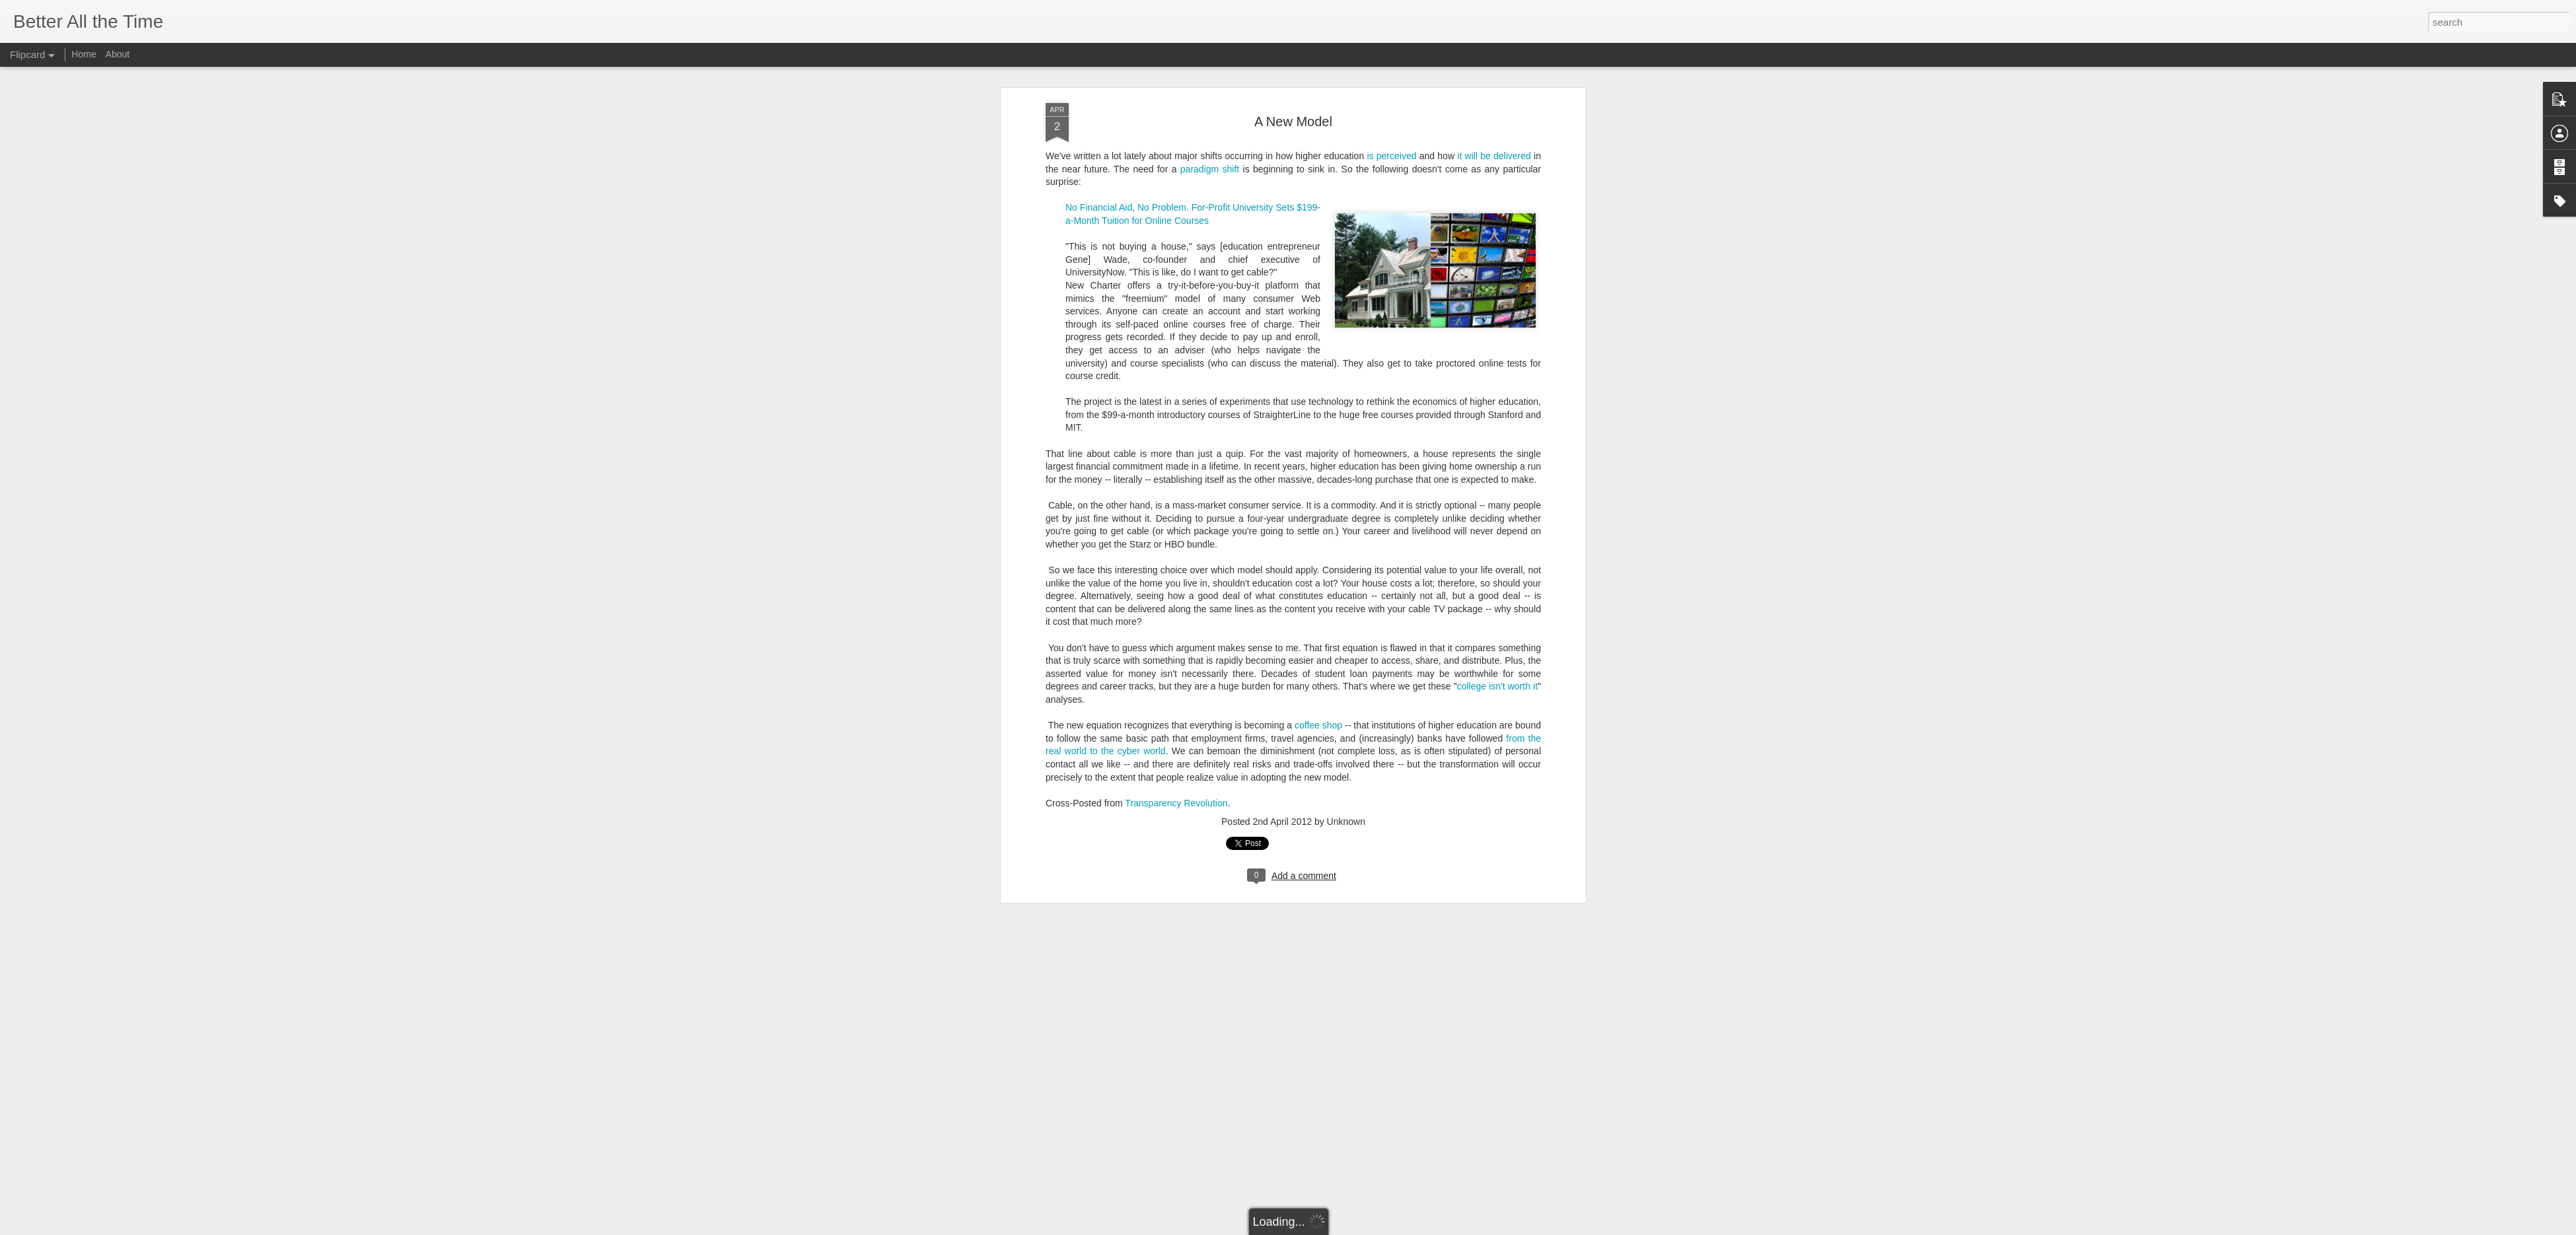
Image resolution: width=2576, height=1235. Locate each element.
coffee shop (1318, 392)
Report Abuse (1368, 1228)
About (118, 54)
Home (83, 54)
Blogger (1329, 1228)
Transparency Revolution (1176, 470)
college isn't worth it (1497, 353)
